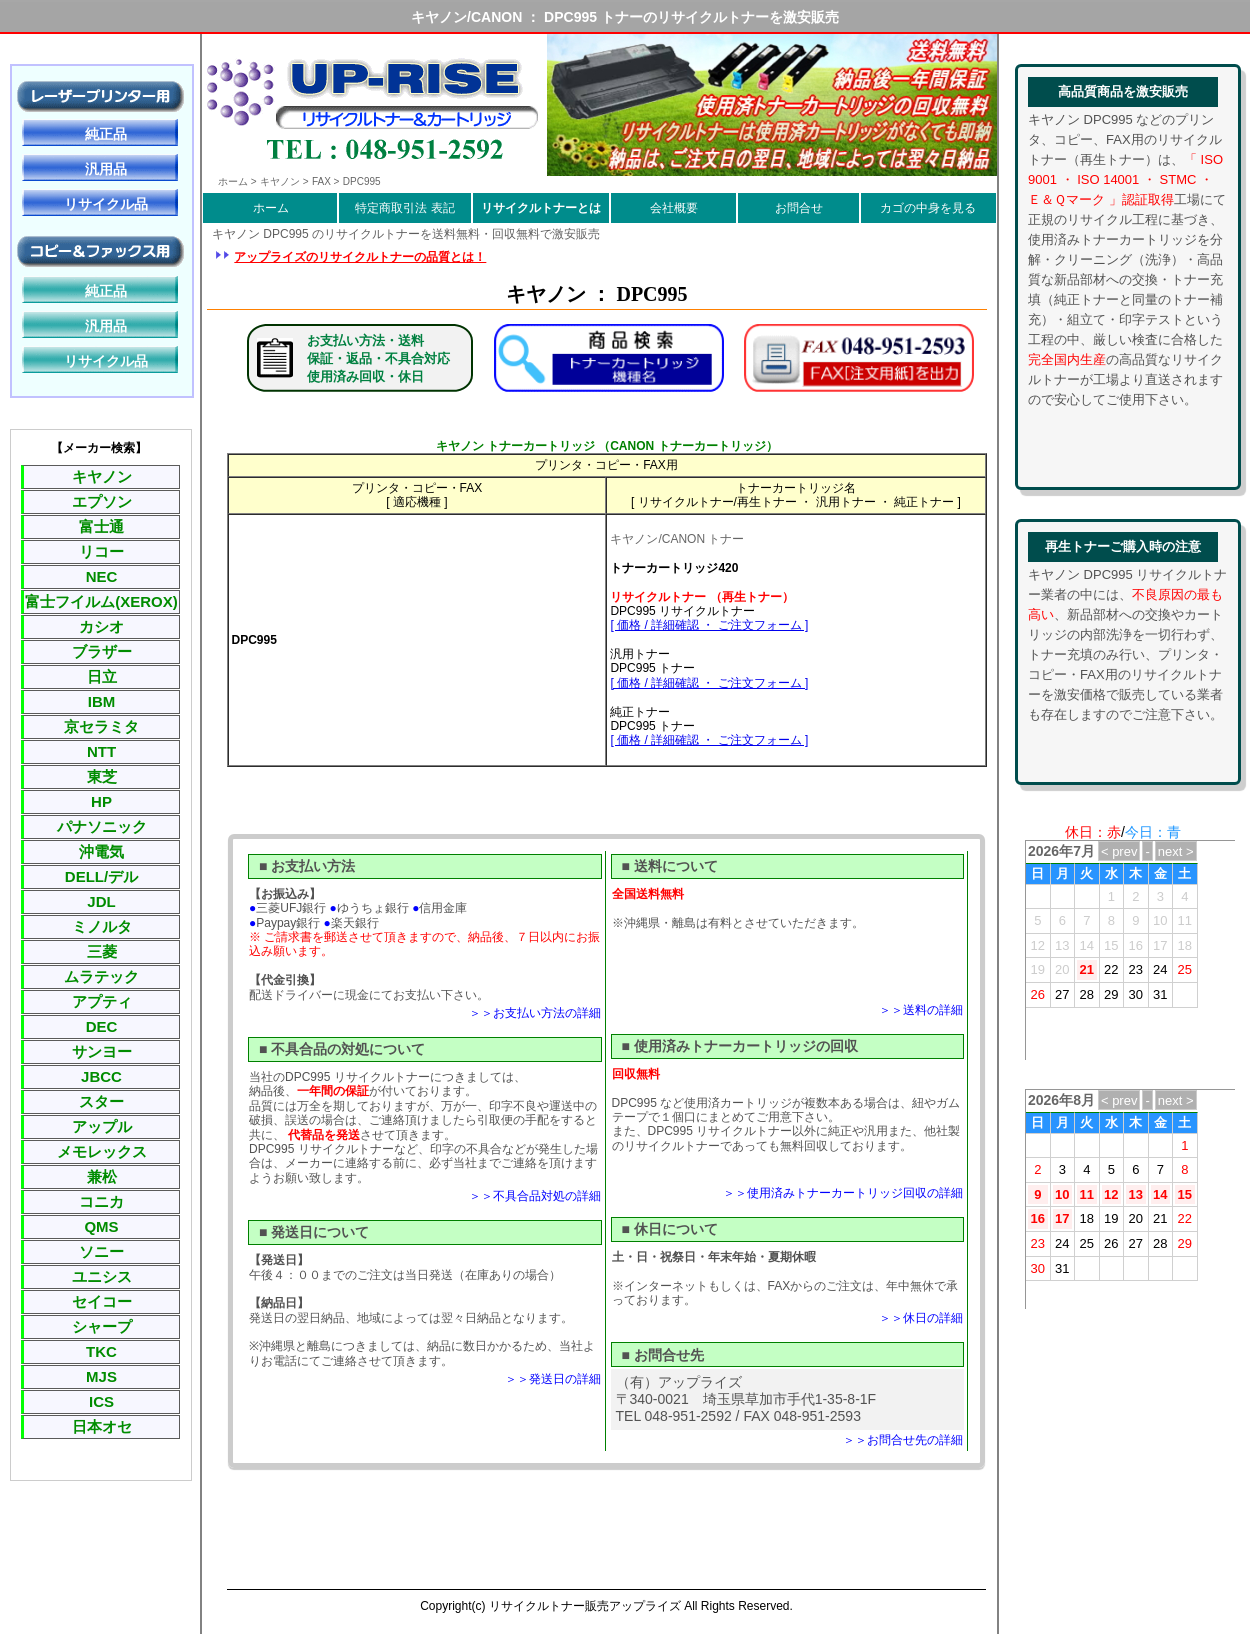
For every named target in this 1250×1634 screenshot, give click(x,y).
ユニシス (102, 1276)
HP (101, 801)
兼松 (102, 1176)
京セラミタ (101, 726)
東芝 (102, 776)
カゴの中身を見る (928, 208)
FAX (321, 181)
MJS (101, 1376)
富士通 (101, 526)
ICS (101, 1401)
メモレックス (102, 1151)
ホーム (271, 208)
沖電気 (101, 851)
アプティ (102, 1001)
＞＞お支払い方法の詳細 (535, 1013)
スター (101, 1101)
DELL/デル (101, 876)
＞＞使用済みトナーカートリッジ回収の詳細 (843, 1193)
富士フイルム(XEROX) (101, 601)
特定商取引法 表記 (404, 208)
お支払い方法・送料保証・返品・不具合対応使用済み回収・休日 (378, 358)
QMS (101, 1226)
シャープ (102, 1326)
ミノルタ (102, 926)
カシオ (101, 626)
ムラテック (101, 976)
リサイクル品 (106, 204)
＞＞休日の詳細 (921, 1318)
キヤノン (102, 476)
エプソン (102, 501)
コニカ (101, 1201)
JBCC (101, 1076)
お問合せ (799, 208)
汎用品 (106, 169)
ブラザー (102, 651)
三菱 (102, 951)
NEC (102, 576)
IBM (102, 701)
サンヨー (102, 1051)
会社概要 (674, 208)
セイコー (102, 1301)
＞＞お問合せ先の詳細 (903, 1440)
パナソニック (102, 826)
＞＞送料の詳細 (921, 1010)
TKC (101, 1351)
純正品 (106, 134)
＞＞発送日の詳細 (553, 1379)
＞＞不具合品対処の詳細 (535, 1196)
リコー (101, 551)
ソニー (101, 1251)
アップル (102, 1126)
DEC (102, 1026)
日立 (102, 676)
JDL (101, 901)
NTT (101, 751)
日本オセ (102, 1426)
